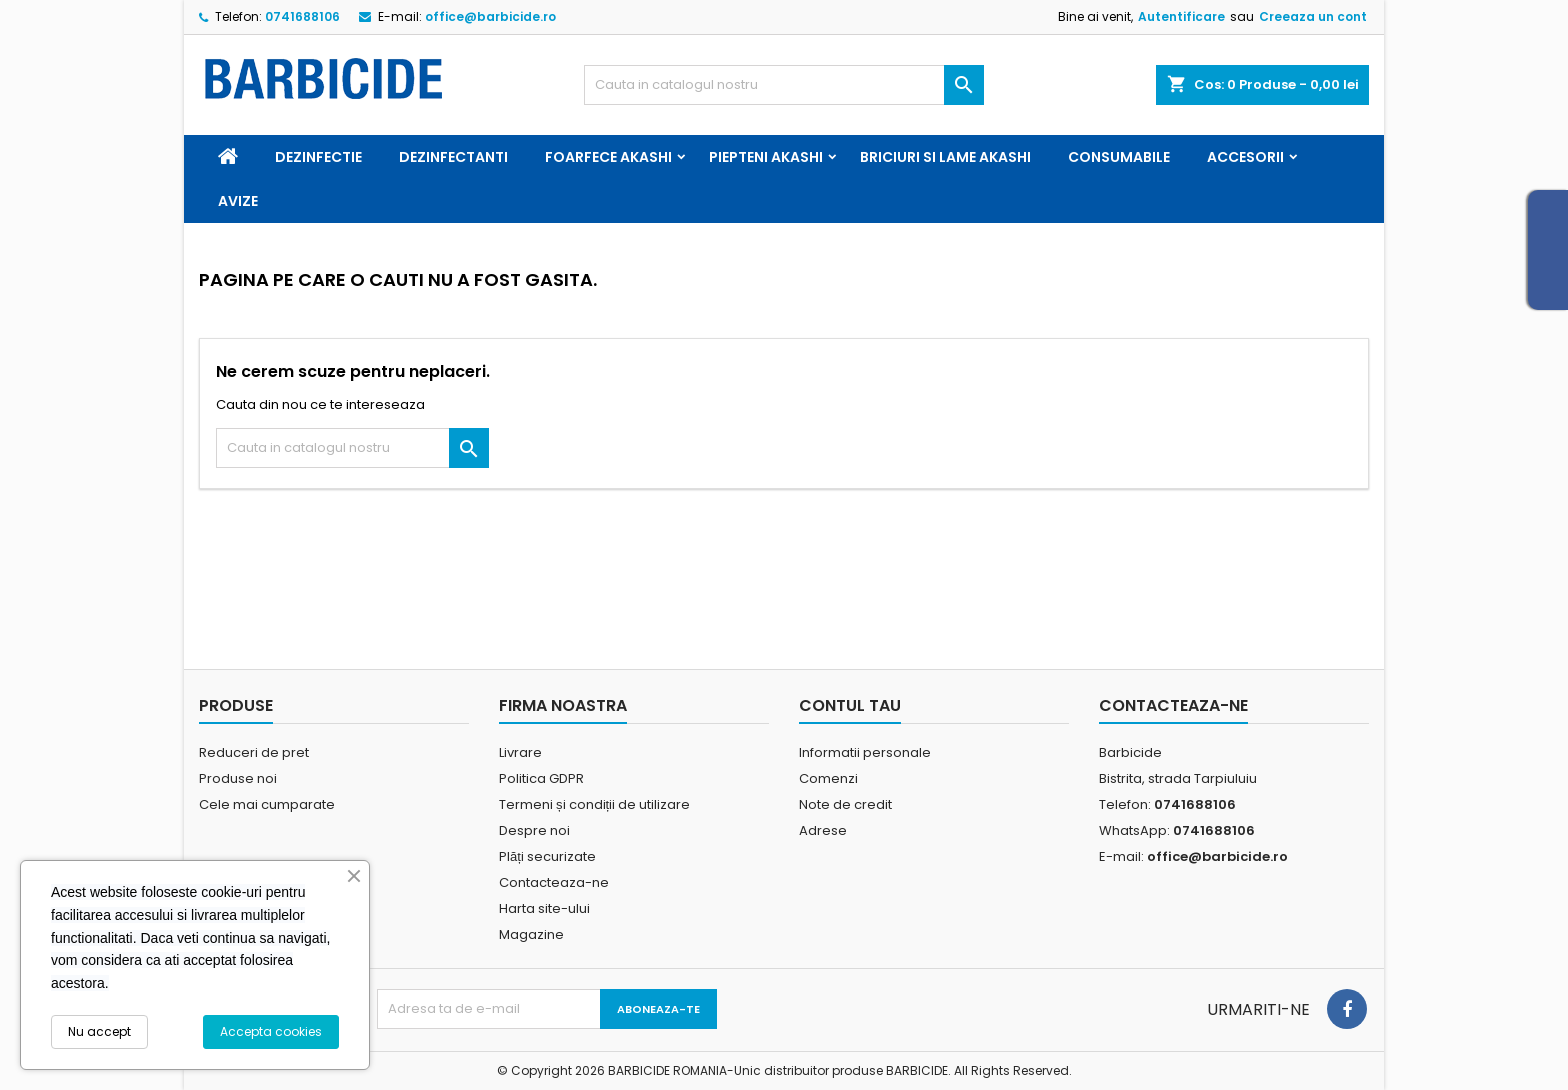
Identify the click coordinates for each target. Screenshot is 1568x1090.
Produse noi (238, 778)
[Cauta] (784, 85)
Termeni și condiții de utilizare (594, 804)
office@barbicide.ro (490, 16)
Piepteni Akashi (766, 157)
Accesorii (1245, 157)
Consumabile (1119, 157)
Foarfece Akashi (608, 157)
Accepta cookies (271, 1031)
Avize (238, 201)
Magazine (531, 934)
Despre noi (534, 830)
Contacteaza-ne (554, 882)
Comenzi (828, 778)
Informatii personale (865, 752)
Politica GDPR (541, 778)
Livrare (520, 752)
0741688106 (302, 16)
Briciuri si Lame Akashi (945, 157)
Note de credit (845, 804)
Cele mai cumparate (267, 804)
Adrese (823, 830)
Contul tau (850, 705)
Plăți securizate (547, 856)
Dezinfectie (318, 157)
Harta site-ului (544, 908)
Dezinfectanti (453, 157)
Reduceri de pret (254, 752)
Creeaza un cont (1313, 16)
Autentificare (1181, 16)
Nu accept (99, 1031)
